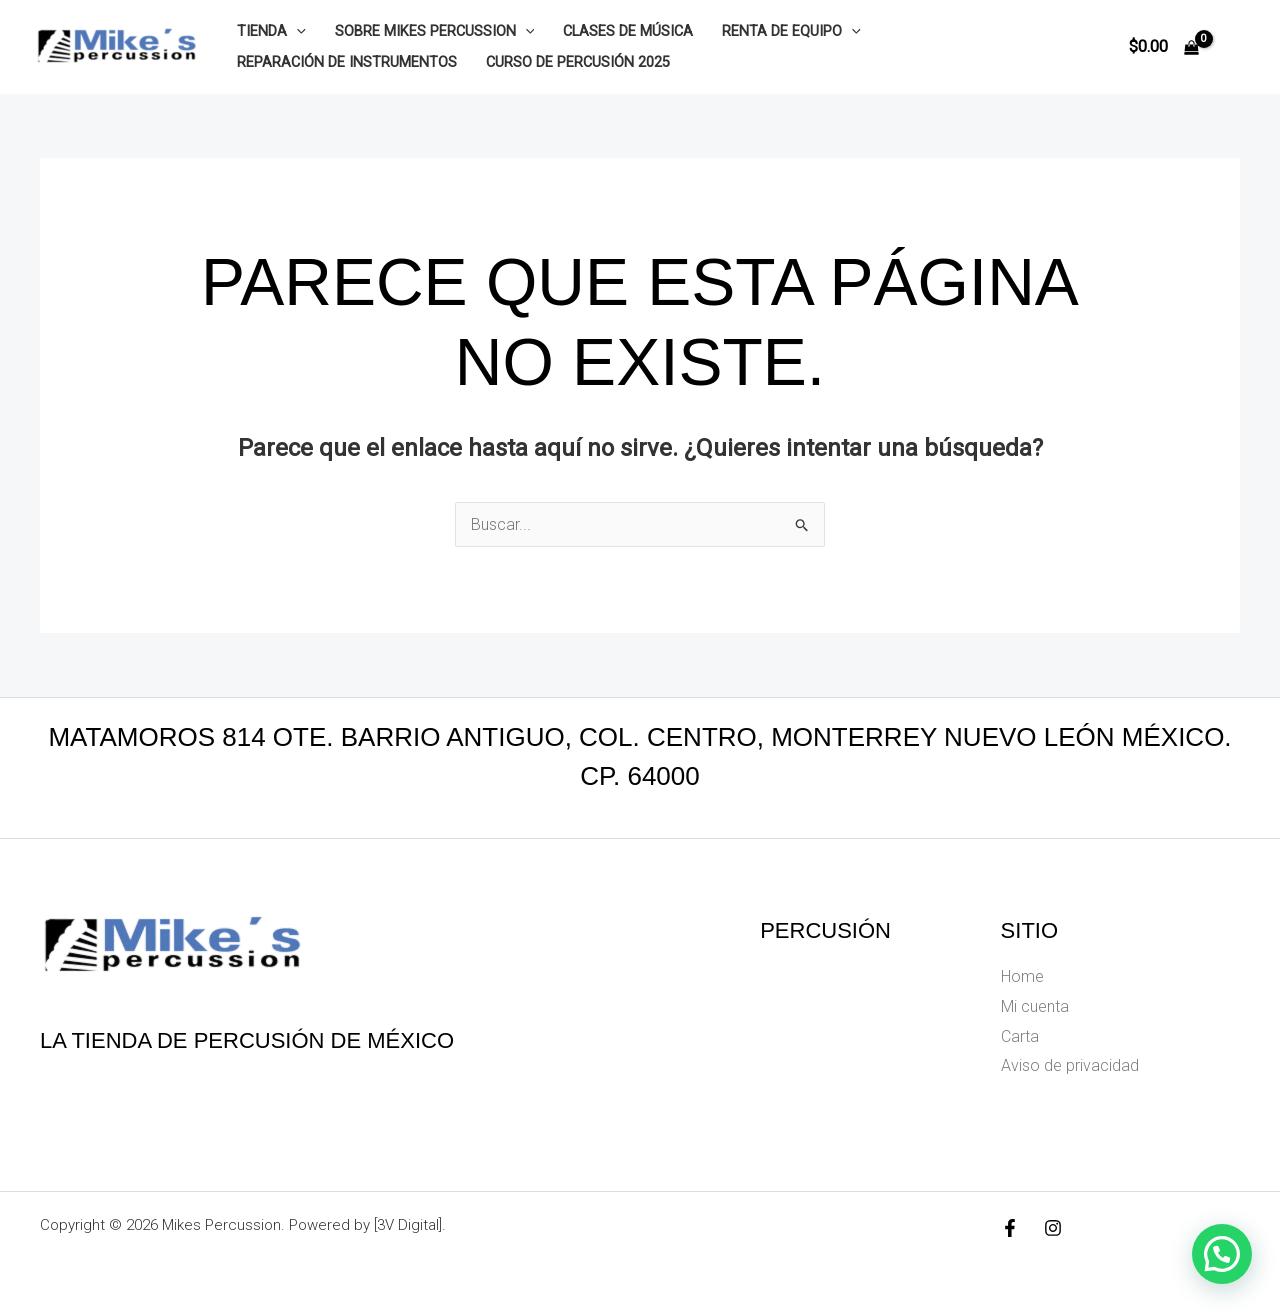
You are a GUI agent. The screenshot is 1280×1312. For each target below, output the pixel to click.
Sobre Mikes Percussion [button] (435, 31)
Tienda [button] (271, 31)
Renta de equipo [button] (791, 31)
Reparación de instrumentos (347, 62)
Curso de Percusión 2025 (578, 62)
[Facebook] (1010, 1228)
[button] (296, 31)
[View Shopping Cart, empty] (1163, 47)
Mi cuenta (1035, 1006)
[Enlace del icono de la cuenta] (1236, 47)
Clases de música (628, 31)
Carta (1020, 1036)
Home (1022, 976)
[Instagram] (1053, 1228)
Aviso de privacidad (1070, 1065)
